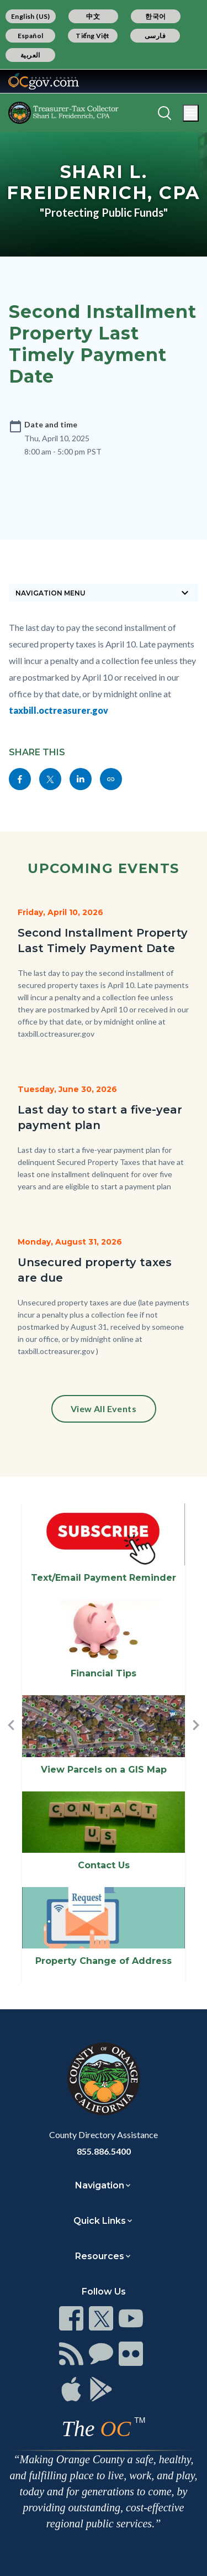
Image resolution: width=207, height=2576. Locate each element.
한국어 (155, 16)
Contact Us (104, 1865)
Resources (99, 2256)
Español (31, 36)
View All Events (103, 1408)
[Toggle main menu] (191, 113)
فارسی (155, 36)
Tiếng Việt (93, 36)
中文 (93, 16)
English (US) (30, 16)
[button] (11, 1743)
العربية (30, 55)
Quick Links (99, 2221)
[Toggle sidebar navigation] (103, 593)
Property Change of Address (103, 1961)
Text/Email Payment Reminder (103, 1577)
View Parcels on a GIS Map (104, 1769)
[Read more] (43, 81)
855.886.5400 (104, 2151)
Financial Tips (103, 1673)
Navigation (99, 2185)
